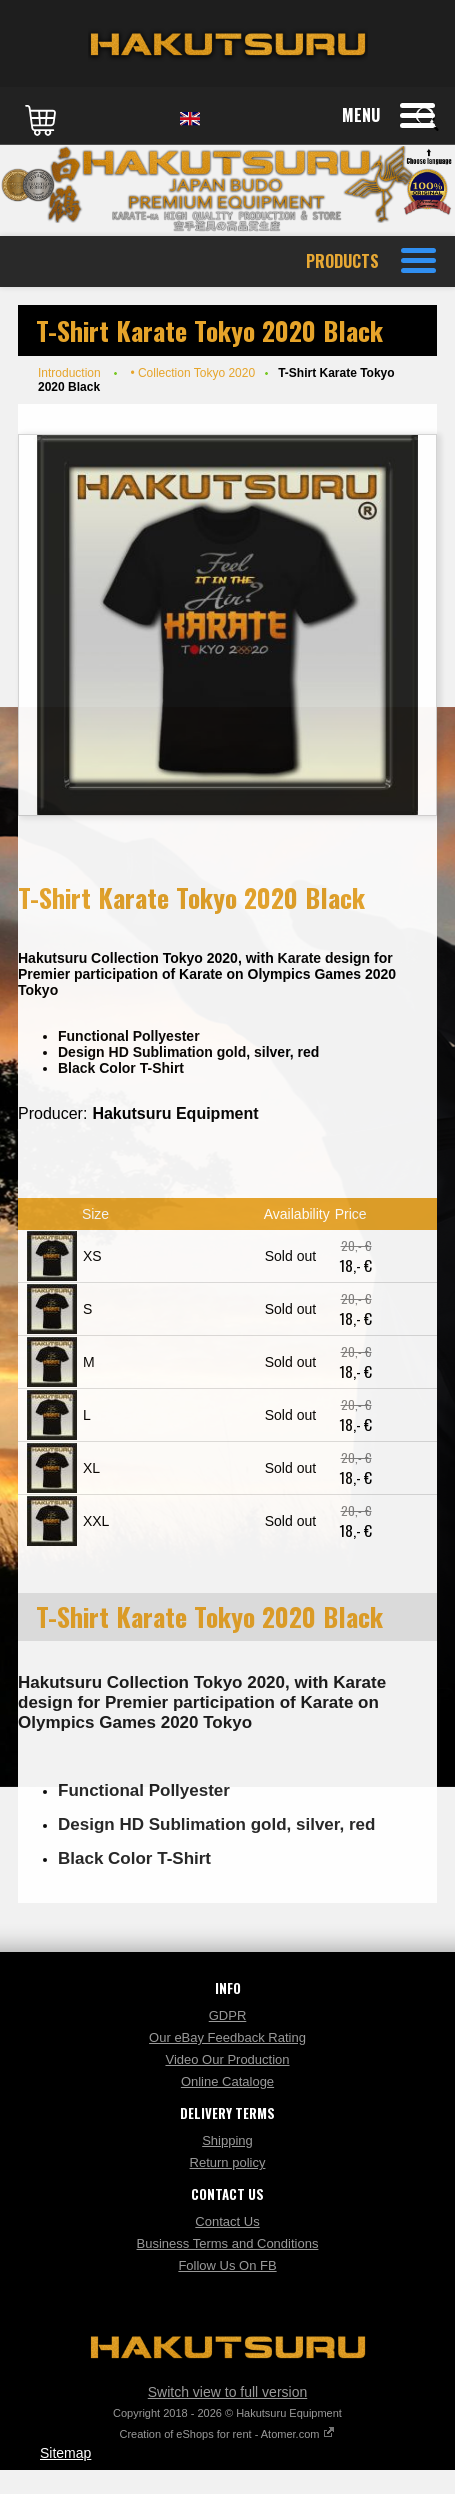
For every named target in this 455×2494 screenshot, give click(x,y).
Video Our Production (227, 2059)
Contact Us (227, 2221)
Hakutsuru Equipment (175, 1113)
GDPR (228, 2015)
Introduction (69, 373)
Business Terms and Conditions (228, 2243)
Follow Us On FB (227, 2265)
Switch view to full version (228, 2392)
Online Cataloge (227, 2081)
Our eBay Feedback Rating (227, 2037)
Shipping (227, 2140)
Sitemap (65, 2453)
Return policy (228, 2162)
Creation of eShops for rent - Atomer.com (228, 2434)
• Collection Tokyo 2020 (192, 373)
